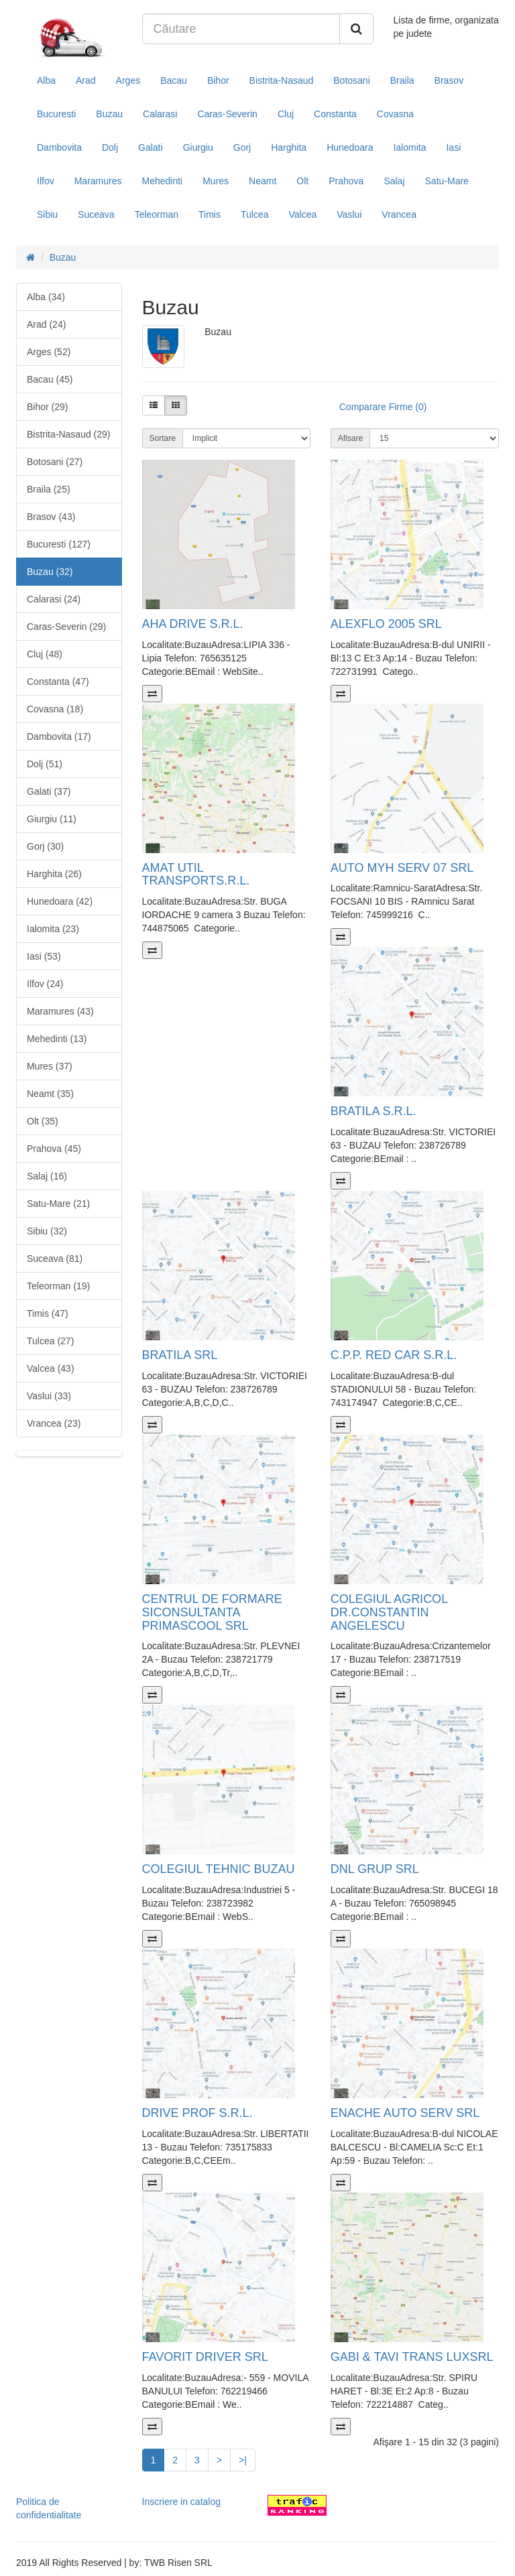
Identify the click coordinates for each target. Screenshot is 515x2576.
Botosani (351, 80)
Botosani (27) (54, 461)
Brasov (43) (51, 516)
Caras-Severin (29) (66, 626)
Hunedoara (350, 147)
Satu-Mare (447, 181)
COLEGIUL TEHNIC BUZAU (218, 1869)
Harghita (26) (54, 873)
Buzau (109, 114)
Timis (209, 214)
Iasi (453, 147)
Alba (46, 80)
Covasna (395, 114)
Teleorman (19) (58, 1286)
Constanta (335, 114)
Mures (216, 181)
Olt (302, 181)
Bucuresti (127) (59, 544)
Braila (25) (48, 489)
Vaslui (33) (49, 1396)
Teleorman (156, 214)
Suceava (96, 214)
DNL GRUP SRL (375, 1869)
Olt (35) (42, 1121)
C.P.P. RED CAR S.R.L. (394, 1355)
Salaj (394, 181)
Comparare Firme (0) (383, 406)
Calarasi (160, 114)
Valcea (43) (50, 1368)
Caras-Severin (227, 114)
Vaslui (349, 214)
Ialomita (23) (53, 928)
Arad (86, 80)
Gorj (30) (45, 846)
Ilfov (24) (45, 983)
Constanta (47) (58, 681)
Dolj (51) (44, 764)
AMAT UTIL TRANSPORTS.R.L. (196, 874)
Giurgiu (198, 147)
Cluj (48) (44, 654)
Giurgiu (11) (51, 819)
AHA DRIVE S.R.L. (192, 624)
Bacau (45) (49, 379)
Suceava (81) (54, 1258)
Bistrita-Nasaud (281, 80)
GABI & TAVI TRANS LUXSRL (412, 2357)
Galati (150, 147)
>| (243, 2460)
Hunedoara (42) (60, 901)
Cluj (286, 114)
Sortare (163, 438)
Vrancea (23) (53, 1423)
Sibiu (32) (47, 1231)
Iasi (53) (44, 956)
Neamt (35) (50, 1093)
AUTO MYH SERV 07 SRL (402, 868)
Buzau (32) (49, 571)
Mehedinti (161, 181)
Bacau (173, 80)
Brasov (449, 80)
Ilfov (45, 181)
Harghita (288, 147)
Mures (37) (49, 1066)
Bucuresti (56, 114)
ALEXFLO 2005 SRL (386, 624)
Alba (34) (46, 297)
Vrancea (399, 214)
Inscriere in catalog (181, 2501)
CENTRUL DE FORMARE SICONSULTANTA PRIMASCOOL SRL (212, 1612)
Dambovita (59, 147)
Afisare (350, 438)
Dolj (110, 147)
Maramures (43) (60, 1011)
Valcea (302, 214)
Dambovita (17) (59, 736)
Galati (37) (48, 791)
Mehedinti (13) (57, 1038)
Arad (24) (46, 324)
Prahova (346, 181)
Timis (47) (47, 1313)
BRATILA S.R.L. (373, 1111)
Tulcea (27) (50, 1341)
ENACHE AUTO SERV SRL (405, 2113)
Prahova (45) (54, 1148)
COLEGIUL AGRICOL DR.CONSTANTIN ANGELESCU (389, 1612)
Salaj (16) (47, 1176)
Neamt (262, 181)
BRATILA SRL (180, 1355)
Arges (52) (48, 351)
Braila (402, 80)
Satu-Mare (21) (58, 1203)
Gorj (242, 147)
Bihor (218, 80)
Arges (128, 80)
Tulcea (255, 214)
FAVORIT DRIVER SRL (205, 2357)
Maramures (98, 181)
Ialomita (409, 147)
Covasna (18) (55, 709)
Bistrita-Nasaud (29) (69, 434)
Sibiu (47, 214)
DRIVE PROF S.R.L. (197, 2113)
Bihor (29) (47, 406)
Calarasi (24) (53, 599)
